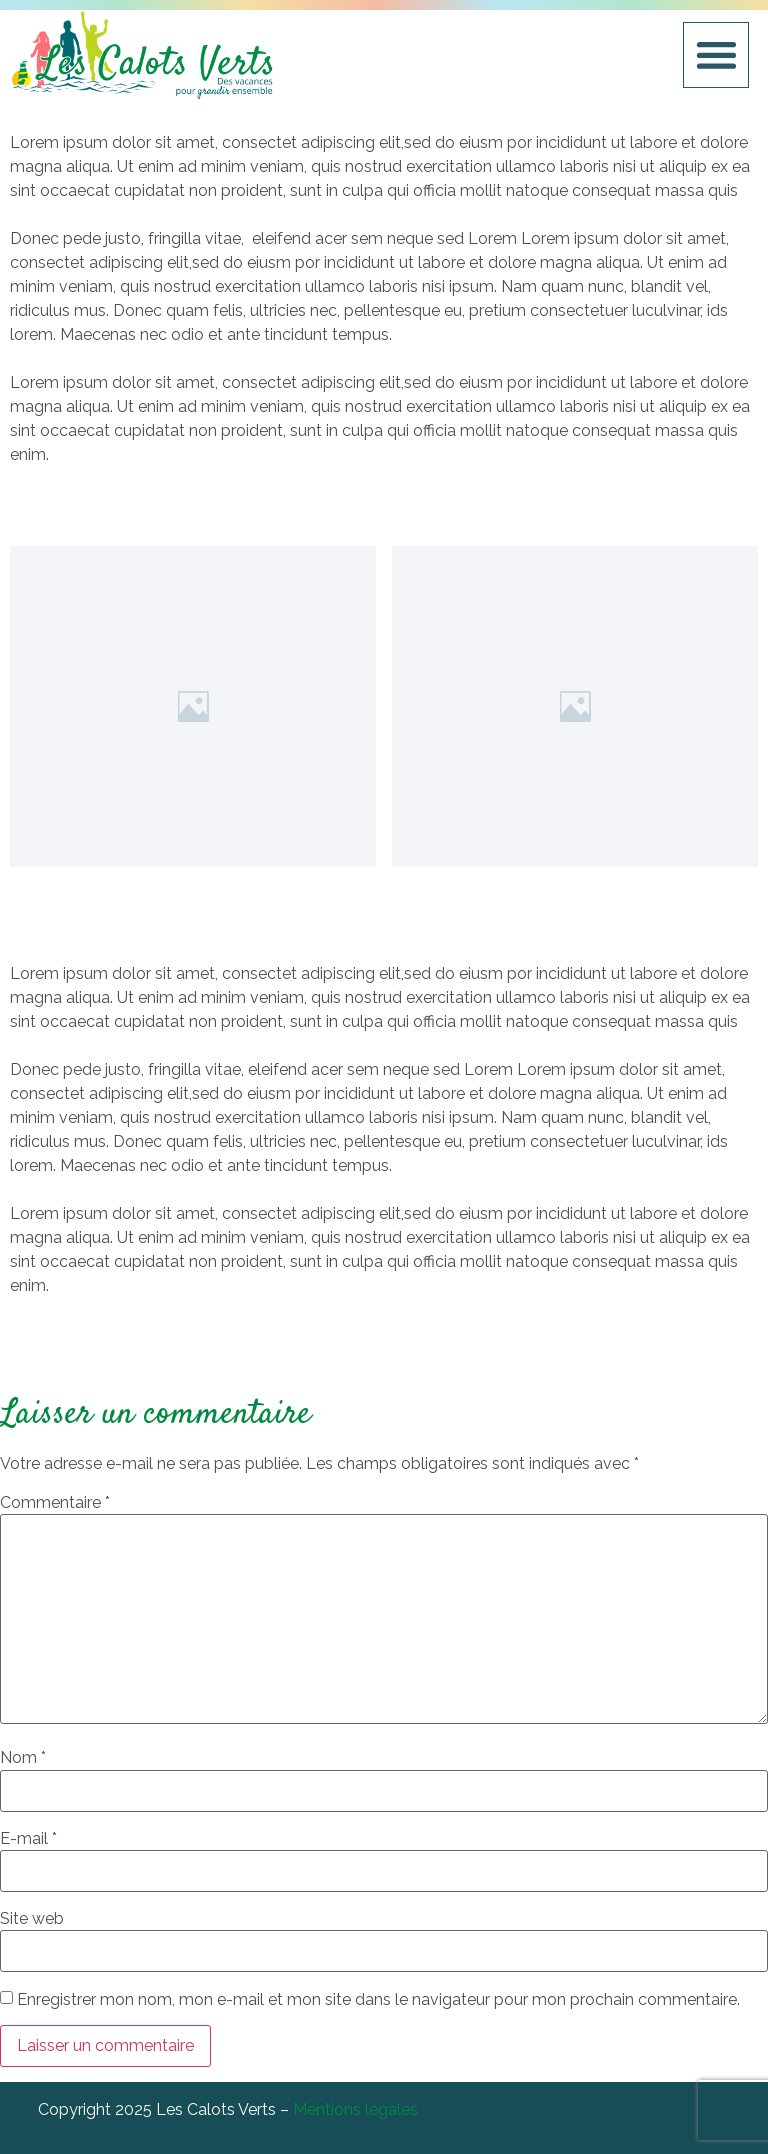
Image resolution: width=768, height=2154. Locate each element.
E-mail (28, 1839)
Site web (32, 1919)
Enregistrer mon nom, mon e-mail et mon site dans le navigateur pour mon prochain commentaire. (378, 2000)
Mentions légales (355, 2109)
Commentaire (55, 1503)
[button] (716, 55)
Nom (23, 1758)
